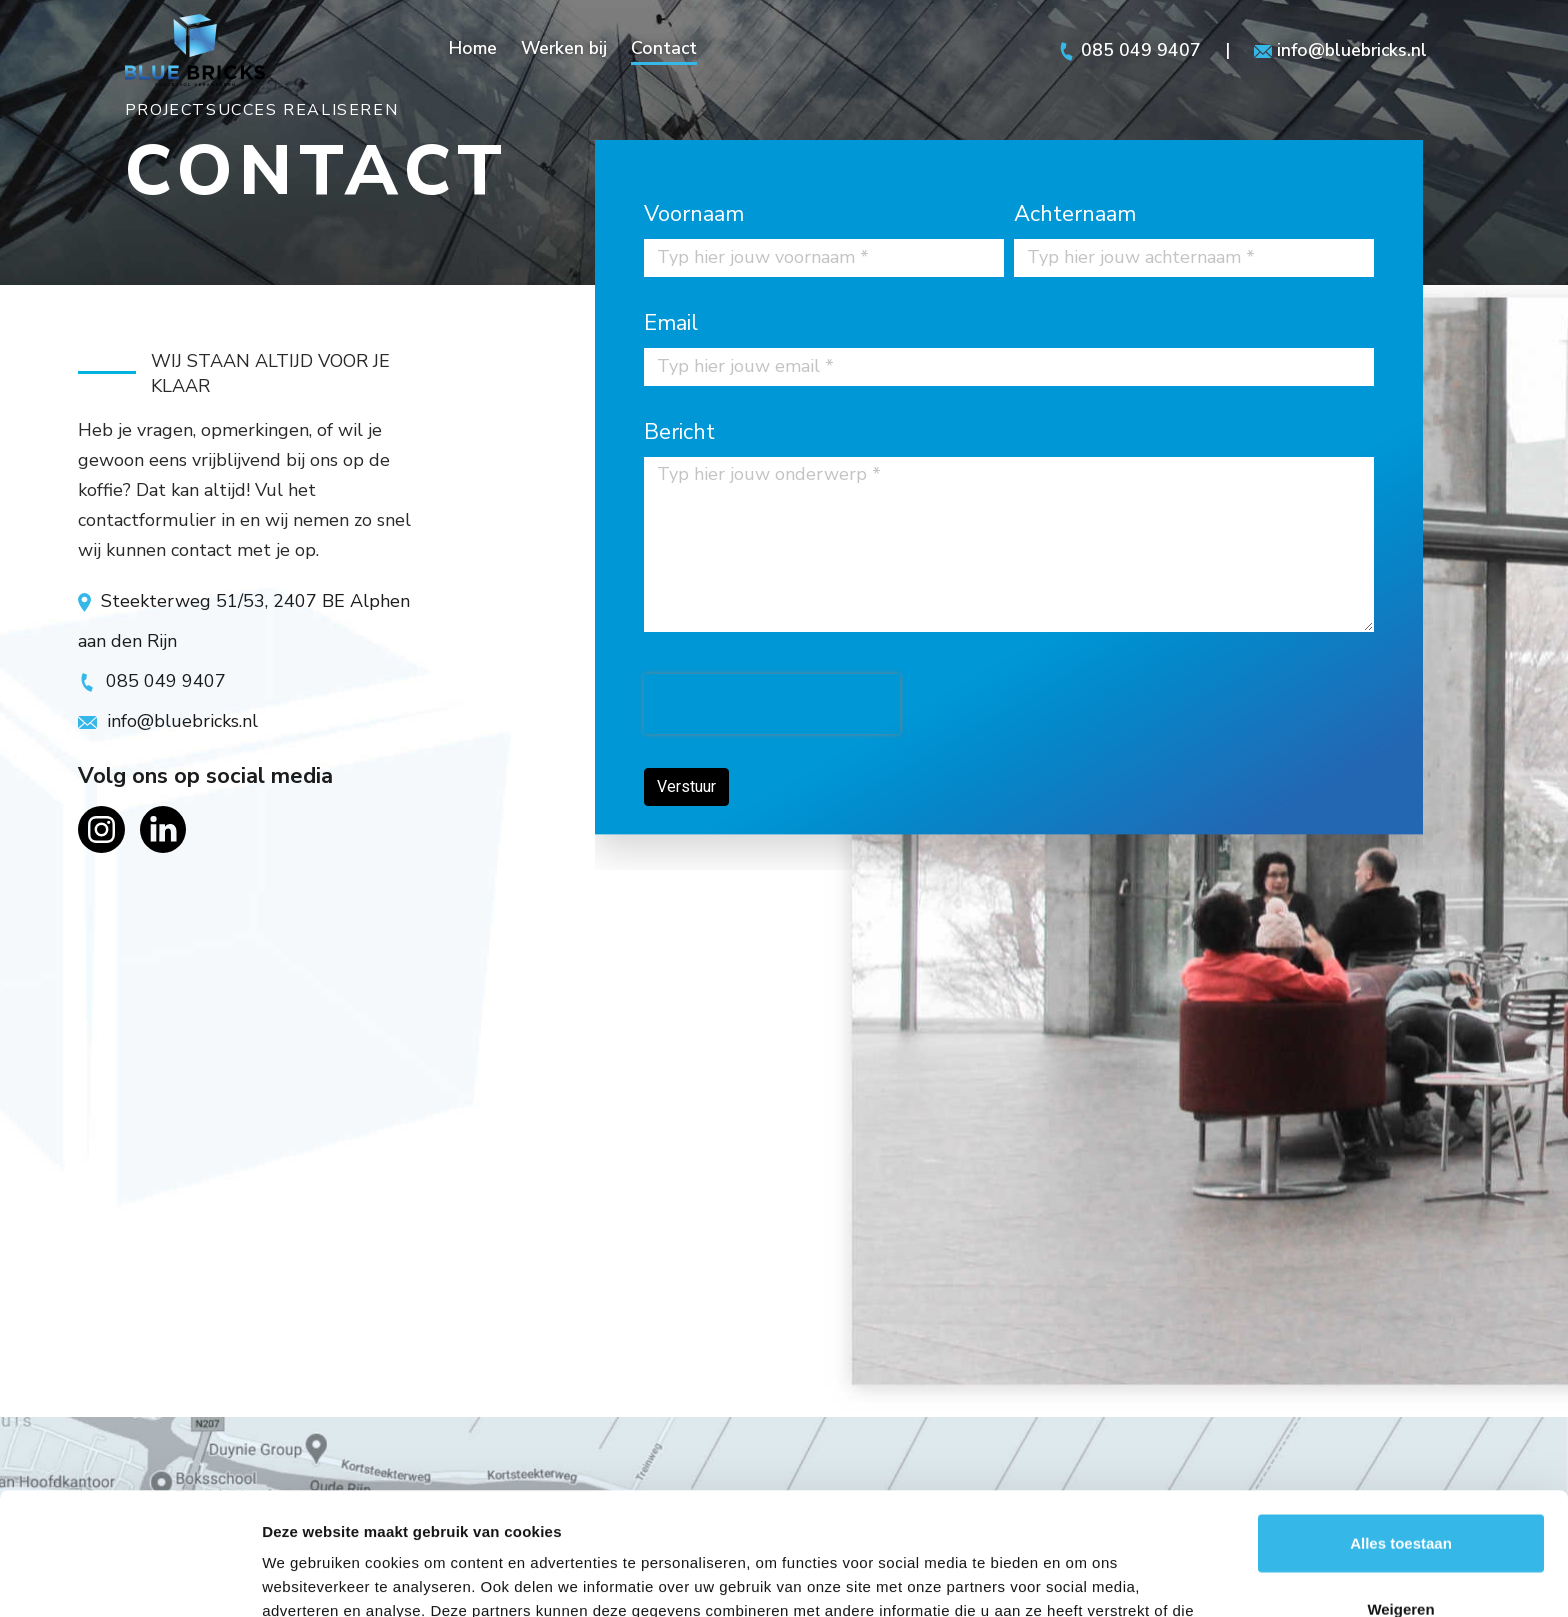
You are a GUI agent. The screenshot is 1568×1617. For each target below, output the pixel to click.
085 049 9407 (1128, 50)
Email (671, 323)
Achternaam (1075, 214)
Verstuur (679, 786)
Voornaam (694, 214)
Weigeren (1400, 1486)
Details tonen (1080, 1577)
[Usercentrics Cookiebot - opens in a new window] (129, 1578)
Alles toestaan (1401, 1420)
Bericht (679, 432)
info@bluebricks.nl (1341, 50)
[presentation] (765, 704)
